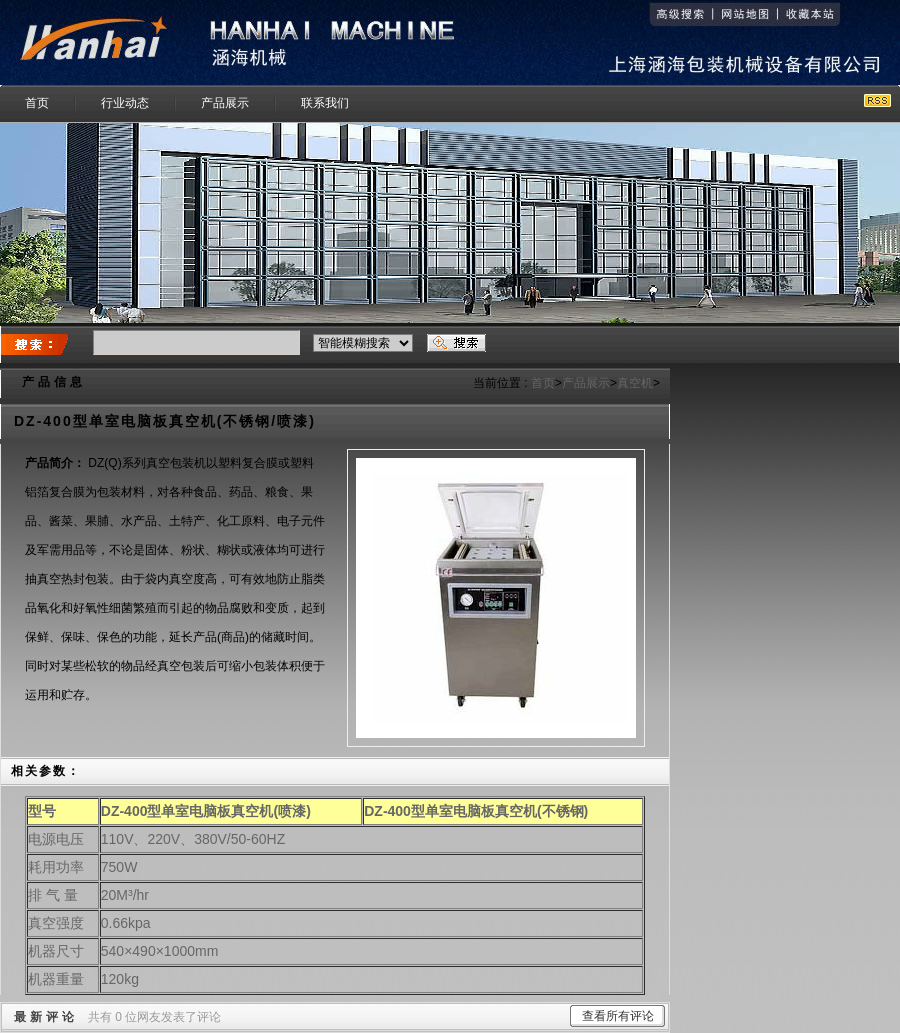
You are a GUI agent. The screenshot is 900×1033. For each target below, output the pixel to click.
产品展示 (225, 103)
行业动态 (125, 103)
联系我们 (325, 103)
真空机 (635, 383)
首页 (543, 383)
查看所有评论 (618, 1016)
